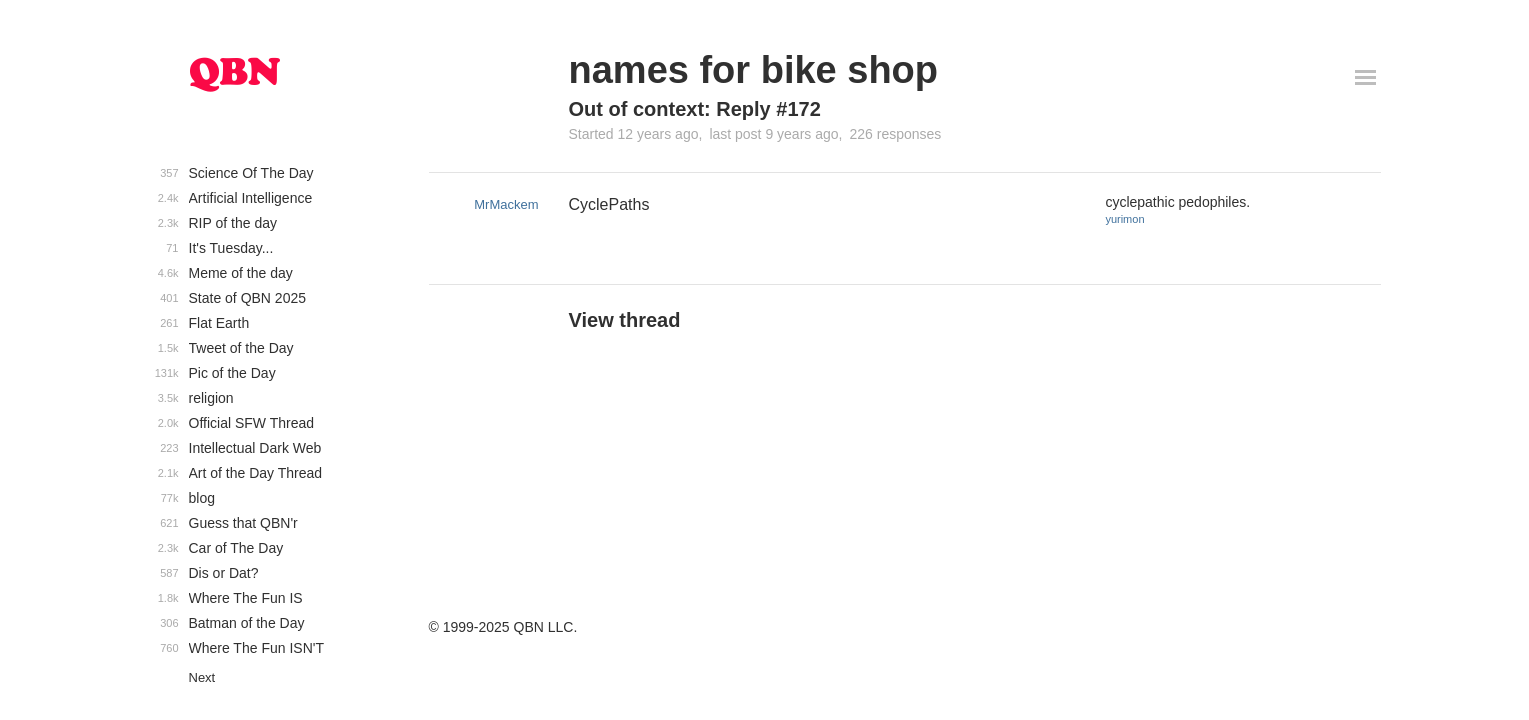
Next (202, 677)
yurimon (1124, 219)
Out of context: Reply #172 (695, 109)
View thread (625, 320)
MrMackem (506, 204)
